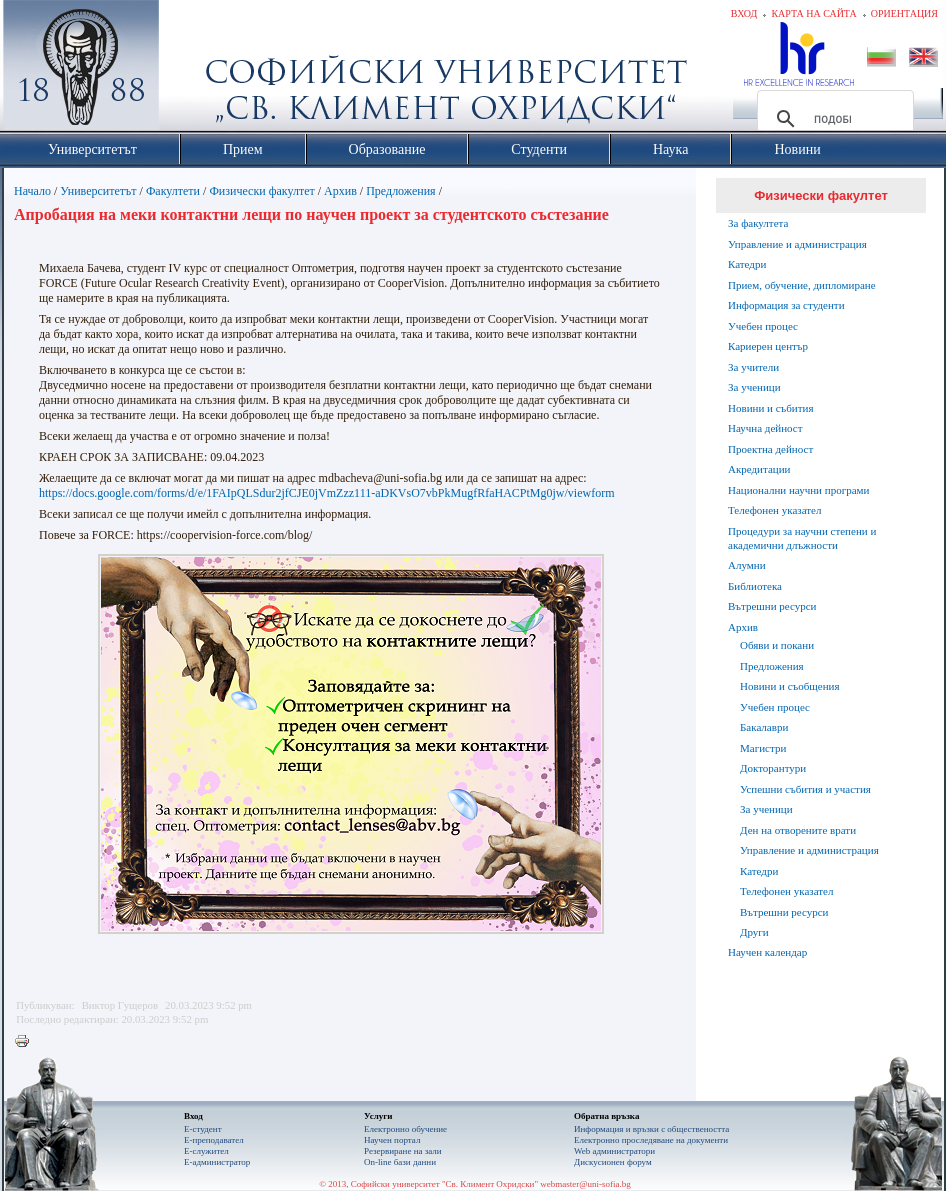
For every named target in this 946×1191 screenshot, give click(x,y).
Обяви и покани (777, 645)
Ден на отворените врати (798, 830)
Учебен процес (763, 326)
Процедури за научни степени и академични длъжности (802, 538)
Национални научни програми (798, 490)
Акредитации (759, 469)
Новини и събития (771, 408)
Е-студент (203, 1129)
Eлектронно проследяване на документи (651, 1140)
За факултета (758, 223)
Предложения (400, 191)
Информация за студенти (786, 305)
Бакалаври (764, 727)
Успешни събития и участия (805, 789)
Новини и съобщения (790, 686)
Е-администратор (217, 1162)
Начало (32, 191)
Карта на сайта (813, 13)
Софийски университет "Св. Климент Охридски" (194, 70)
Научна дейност (765, 428)
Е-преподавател (214, 1140)
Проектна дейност (770, 449)
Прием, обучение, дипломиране (802, 285)
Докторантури (773, 768)
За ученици (754, 387)
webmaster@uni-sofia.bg (585, 1184)
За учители (753, 367)
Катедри (747, 264)
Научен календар (767, 952)
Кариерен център (768, 346)
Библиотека (755, 586)
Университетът (98, 191)
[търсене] (832, 119)
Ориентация (904, 13)
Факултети (173, 191)
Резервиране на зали (403, 1151)
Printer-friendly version (27, 1042)
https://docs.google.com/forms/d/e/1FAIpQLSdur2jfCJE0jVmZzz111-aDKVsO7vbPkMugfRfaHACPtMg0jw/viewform (327, 493)
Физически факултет (261, 191)
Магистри (763, 748)
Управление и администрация (797, 244)
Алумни (747, 565)
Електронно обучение (405, 1129)
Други (754, 932)
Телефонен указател (774, 510)
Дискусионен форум (613, 1162)
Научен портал (392, 1140)
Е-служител (206, 1151)
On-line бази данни (400, 1162)
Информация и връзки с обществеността (651, 1129)
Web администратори (614, 1151)
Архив (340, 191)
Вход (744, 13)
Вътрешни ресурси (772, 606)
